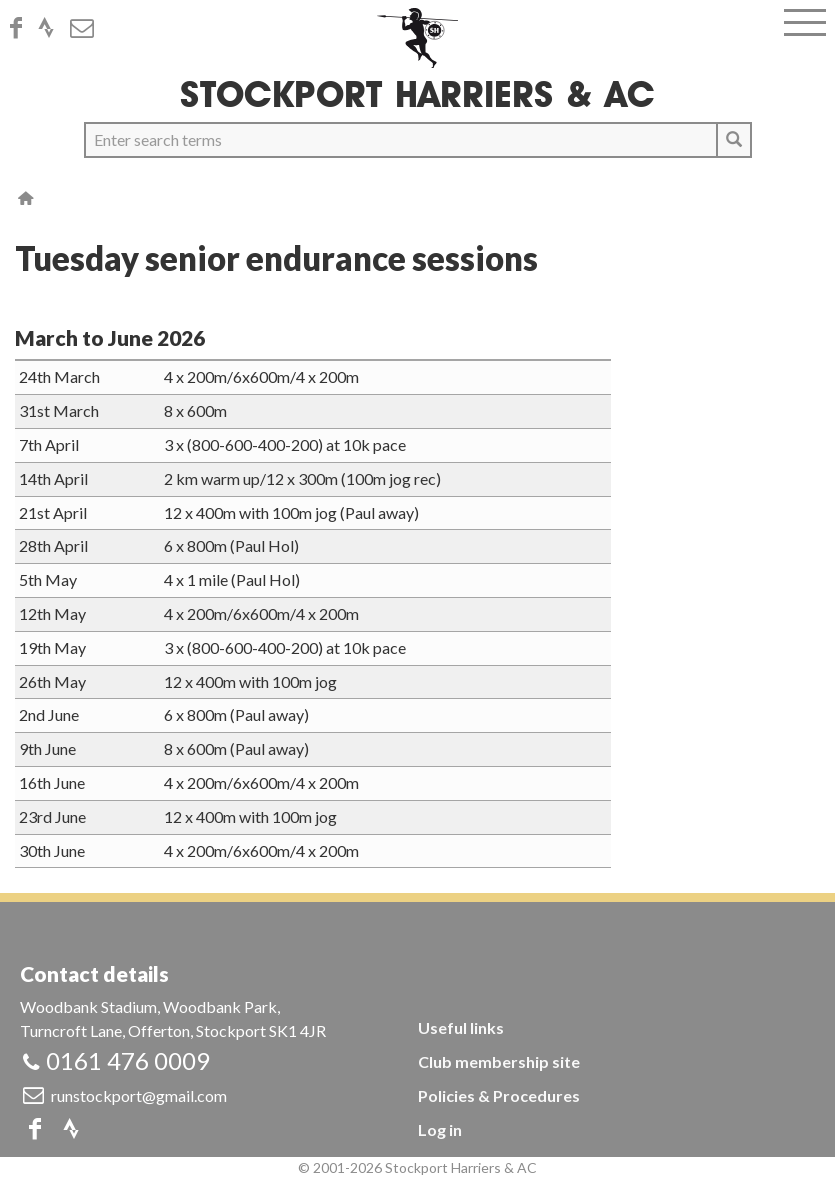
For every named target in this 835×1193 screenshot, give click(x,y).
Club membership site (499, 1061)
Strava (52, 28)
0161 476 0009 (128, 1060)
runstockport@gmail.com (139, 1095)
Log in (440, 1129)
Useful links (461, 1027)
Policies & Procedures (499, 1095)
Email (88, 28)
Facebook (22, 28)
